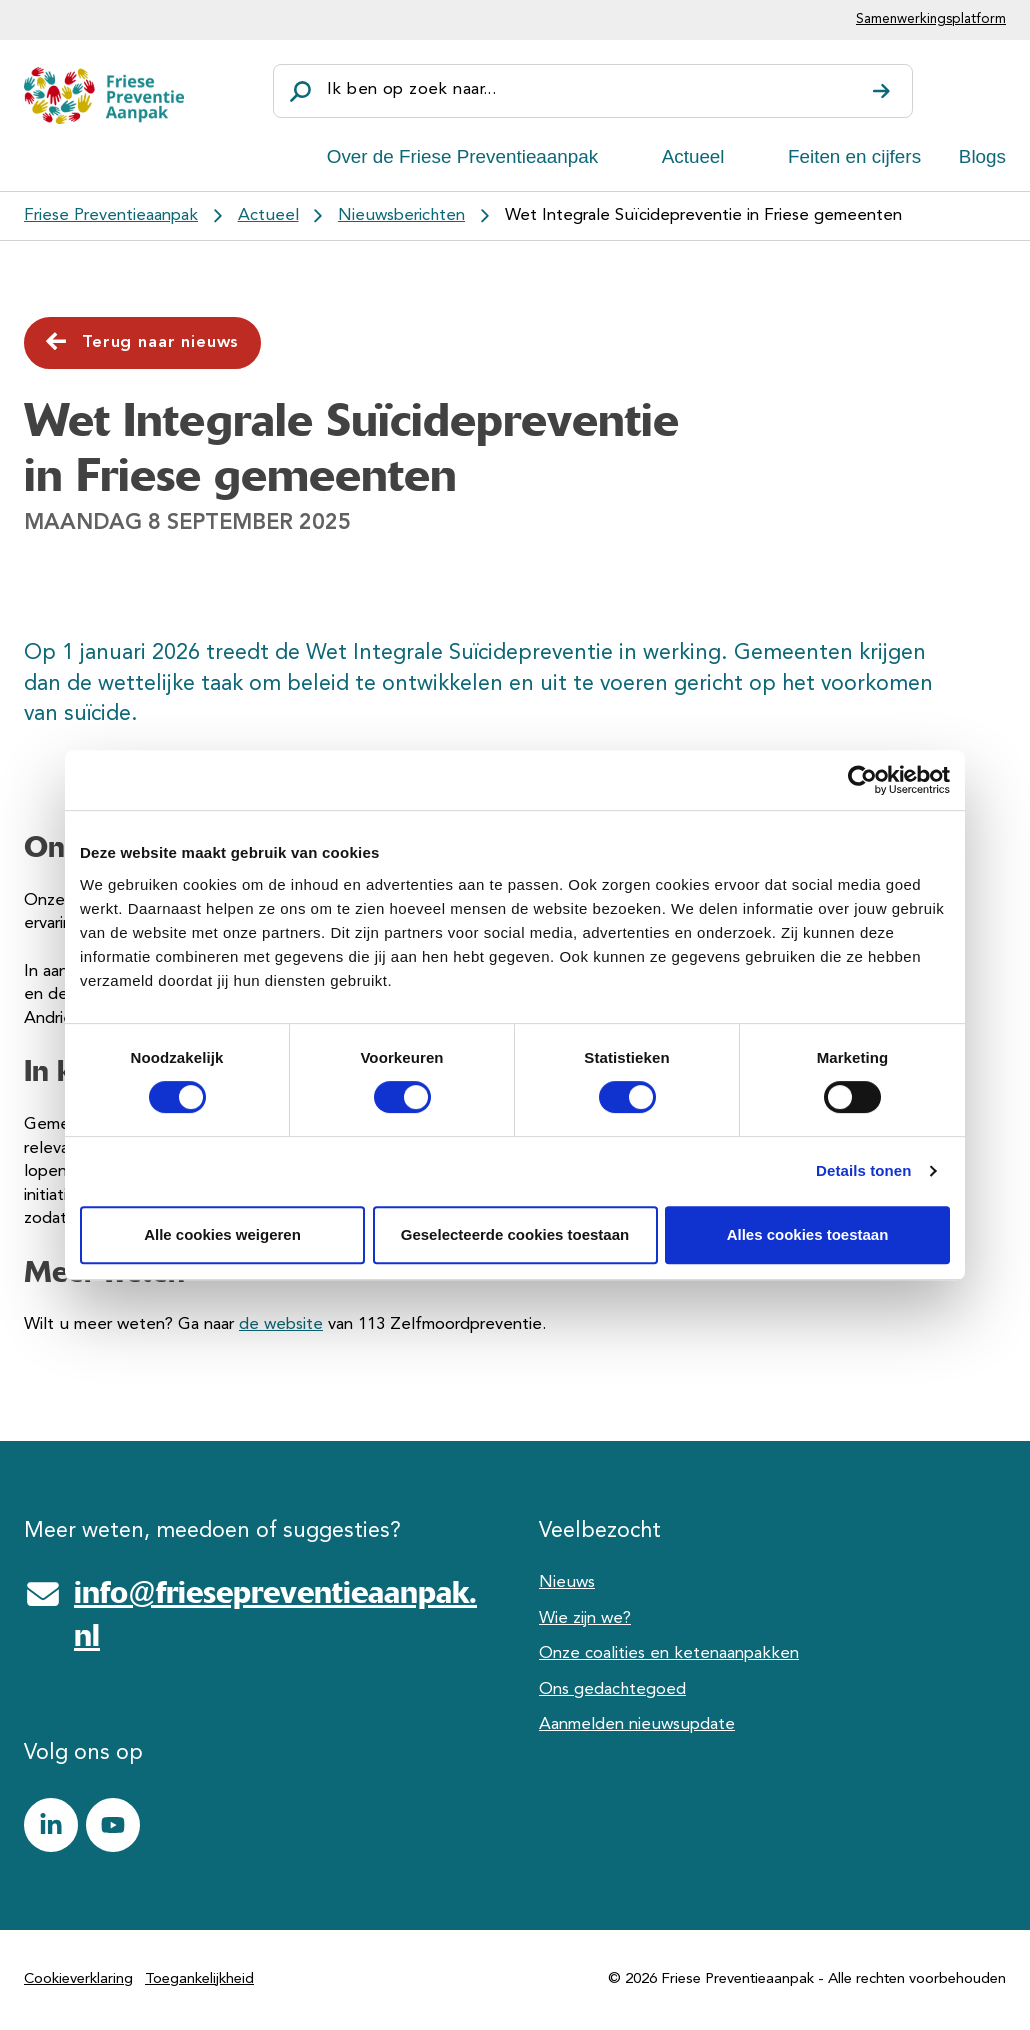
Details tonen (863, 1170)
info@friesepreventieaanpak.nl (275, 1614)
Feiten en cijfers (854, 156)
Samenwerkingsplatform (931, 19)
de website (281, 1324)
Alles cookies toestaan (808, 1234)
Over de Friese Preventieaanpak (463, 156)
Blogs (982, 156)
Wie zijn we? (585, 1618)
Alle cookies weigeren (222, 1234)
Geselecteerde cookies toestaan (515, 1234)
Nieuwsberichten (401, 215)
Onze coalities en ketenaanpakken (669, 1653)
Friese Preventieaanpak (111, 215)
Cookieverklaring (78, 1979)
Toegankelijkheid (199, 1979)
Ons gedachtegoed (612, 1689)
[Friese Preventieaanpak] (104, 95)
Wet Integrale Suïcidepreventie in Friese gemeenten (703, 215)
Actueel (693, 156)
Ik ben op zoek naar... (411, 89)
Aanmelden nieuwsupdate (637, 1724)
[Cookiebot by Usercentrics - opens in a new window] (862, 780)
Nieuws (567, 1582)
